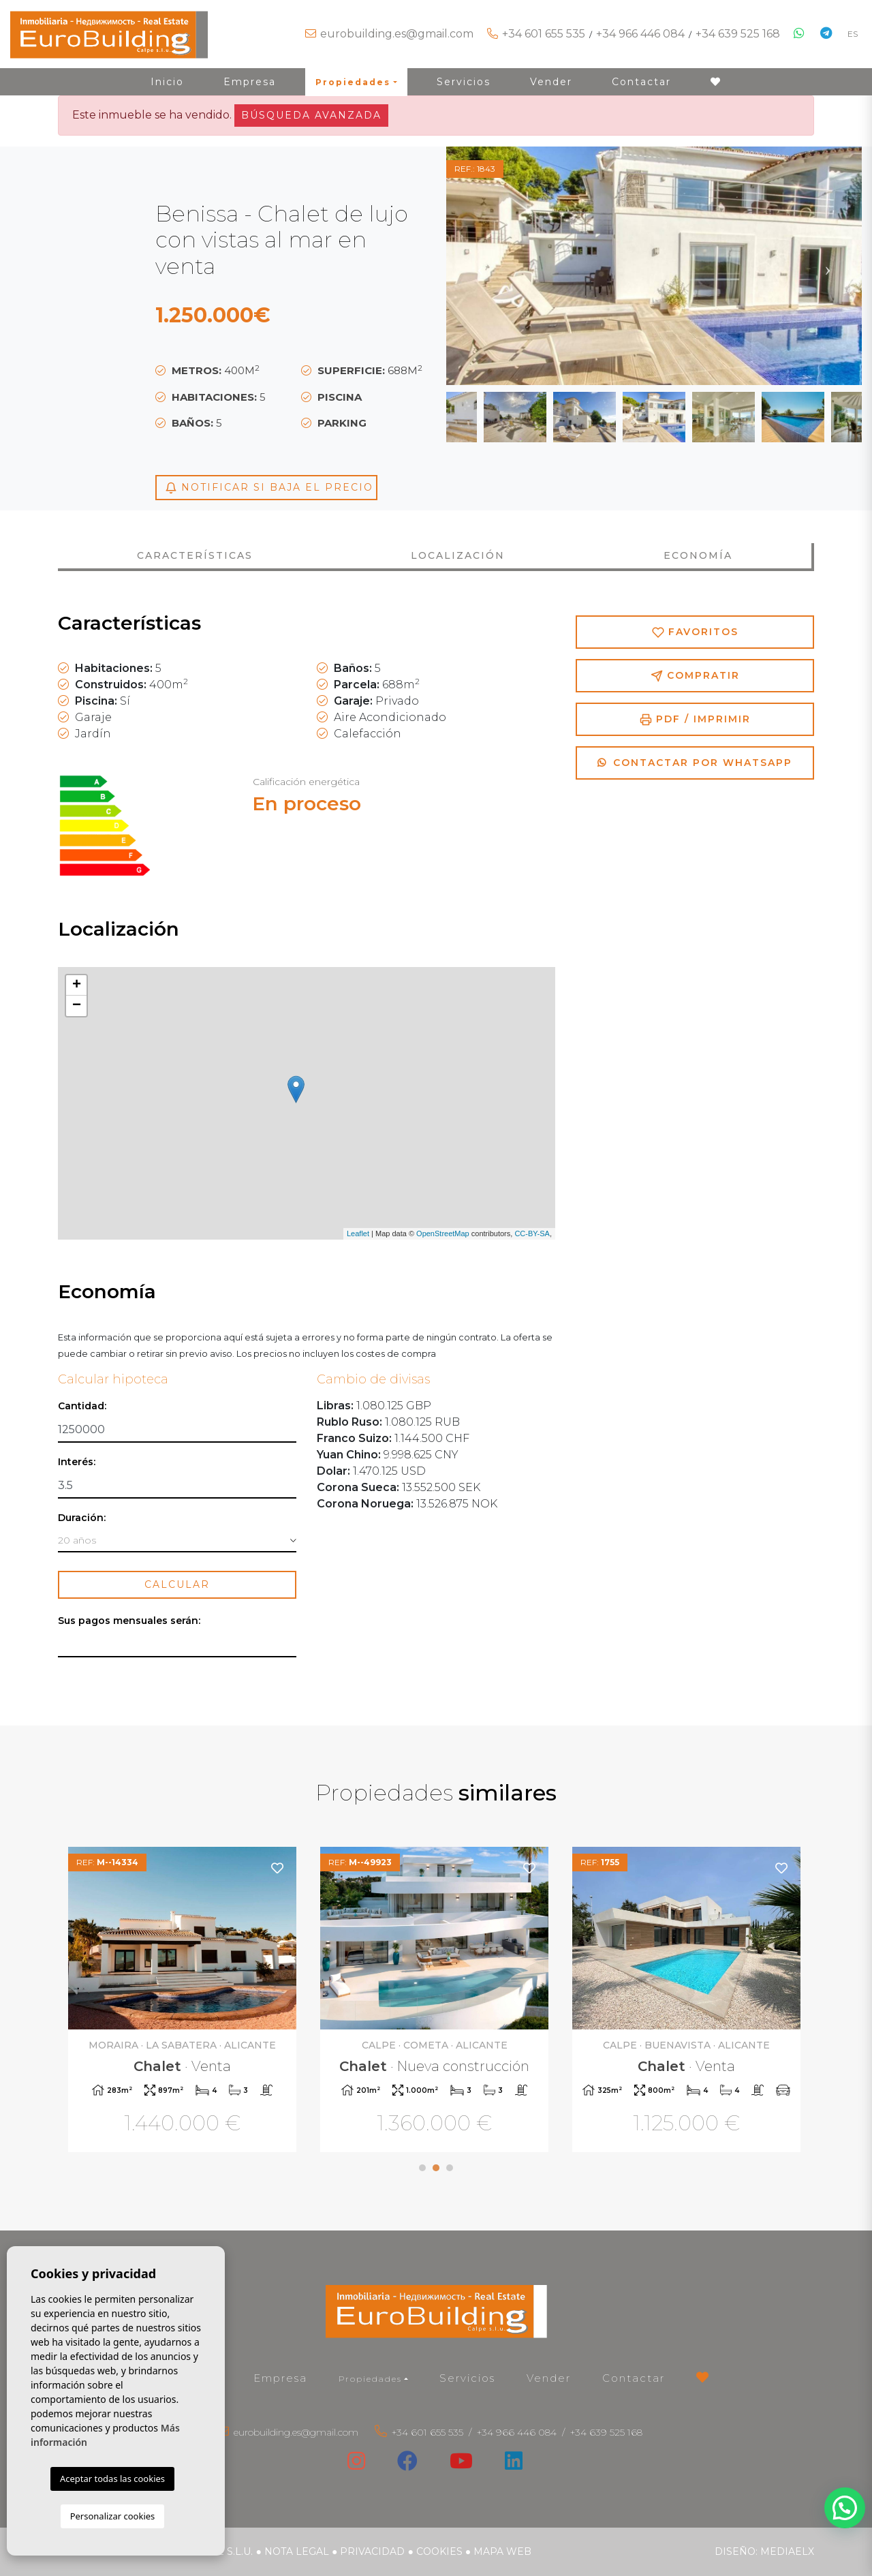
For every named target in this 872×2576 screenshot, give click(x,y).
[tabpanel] (184, 2001)
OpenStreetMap (442, 1233)
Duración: (82, 1518)
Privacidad (372, 2551)
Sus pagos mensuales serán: (129, 1621)
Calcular (177, 1584)
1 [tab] (422, 2167)
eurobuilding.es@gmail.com (396, 33)
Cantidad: (82, 1406)
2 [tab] (436, 2167)
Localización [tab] (458, 555)
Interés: (76, 1462)
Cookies (439, 2551)
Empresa (249, 82)
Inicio (167, 82)
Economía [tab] (698, 555)
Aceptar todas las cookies (112, 2478)
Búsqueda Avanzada (311, 115)
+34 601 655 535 (543, 33)
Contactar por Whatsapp (694, 762)
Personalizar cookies (112, 2516)
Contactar (641, 82)
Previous (480, 266)
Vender (551, 82)
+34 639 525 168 (738, 33)
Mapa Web (502, 2551)
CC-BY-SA (532, 1233)
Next (828, 266)
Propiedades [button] (352, 82)
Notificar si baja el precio (269, 487)
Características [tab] (195, 555)
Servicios (463, 82)
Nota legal (296, 2551)
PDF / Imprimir (695, 719)
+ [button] (76, 985)
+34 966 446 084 (640, 33)
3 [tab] (449, 2167)
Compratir (695, 675)
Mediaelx (787, 2551)
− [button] (76, 1006)
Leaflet (358, 1233)
